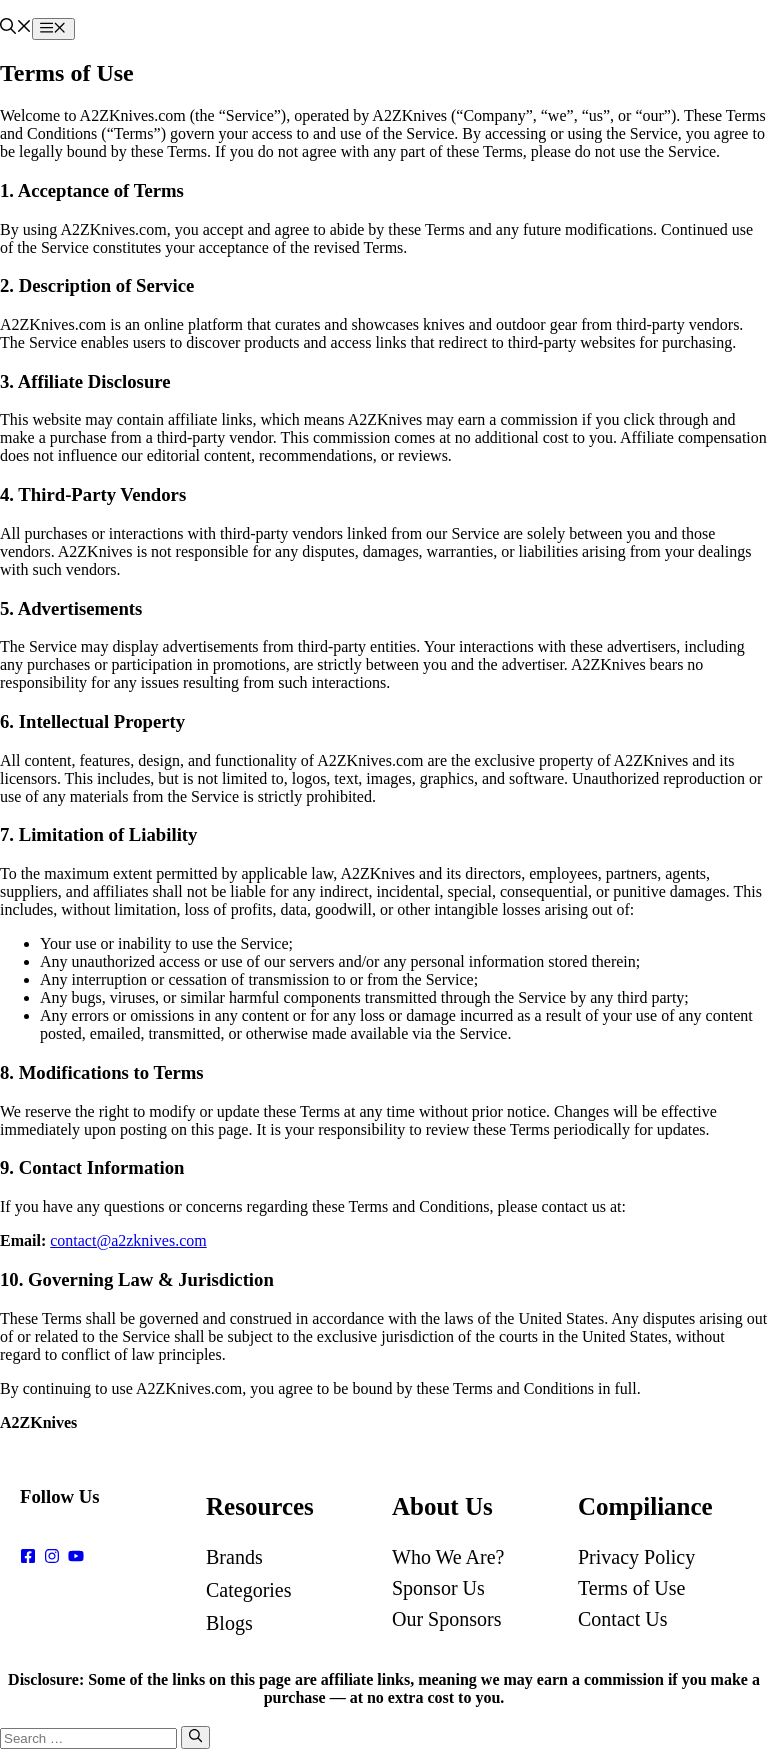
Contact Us (622, 1619)
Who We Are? (448, 1557)
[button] (16, 28)
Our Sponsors (446, 1619)
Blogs (229, 1623)
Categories (249, 1590)
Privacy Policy (636, 1557)
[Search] (195, 1737)
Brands (234, 1557)
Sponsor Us (438, 1588)
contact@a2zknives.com (128, 1240)
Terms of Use (631, 1588)
